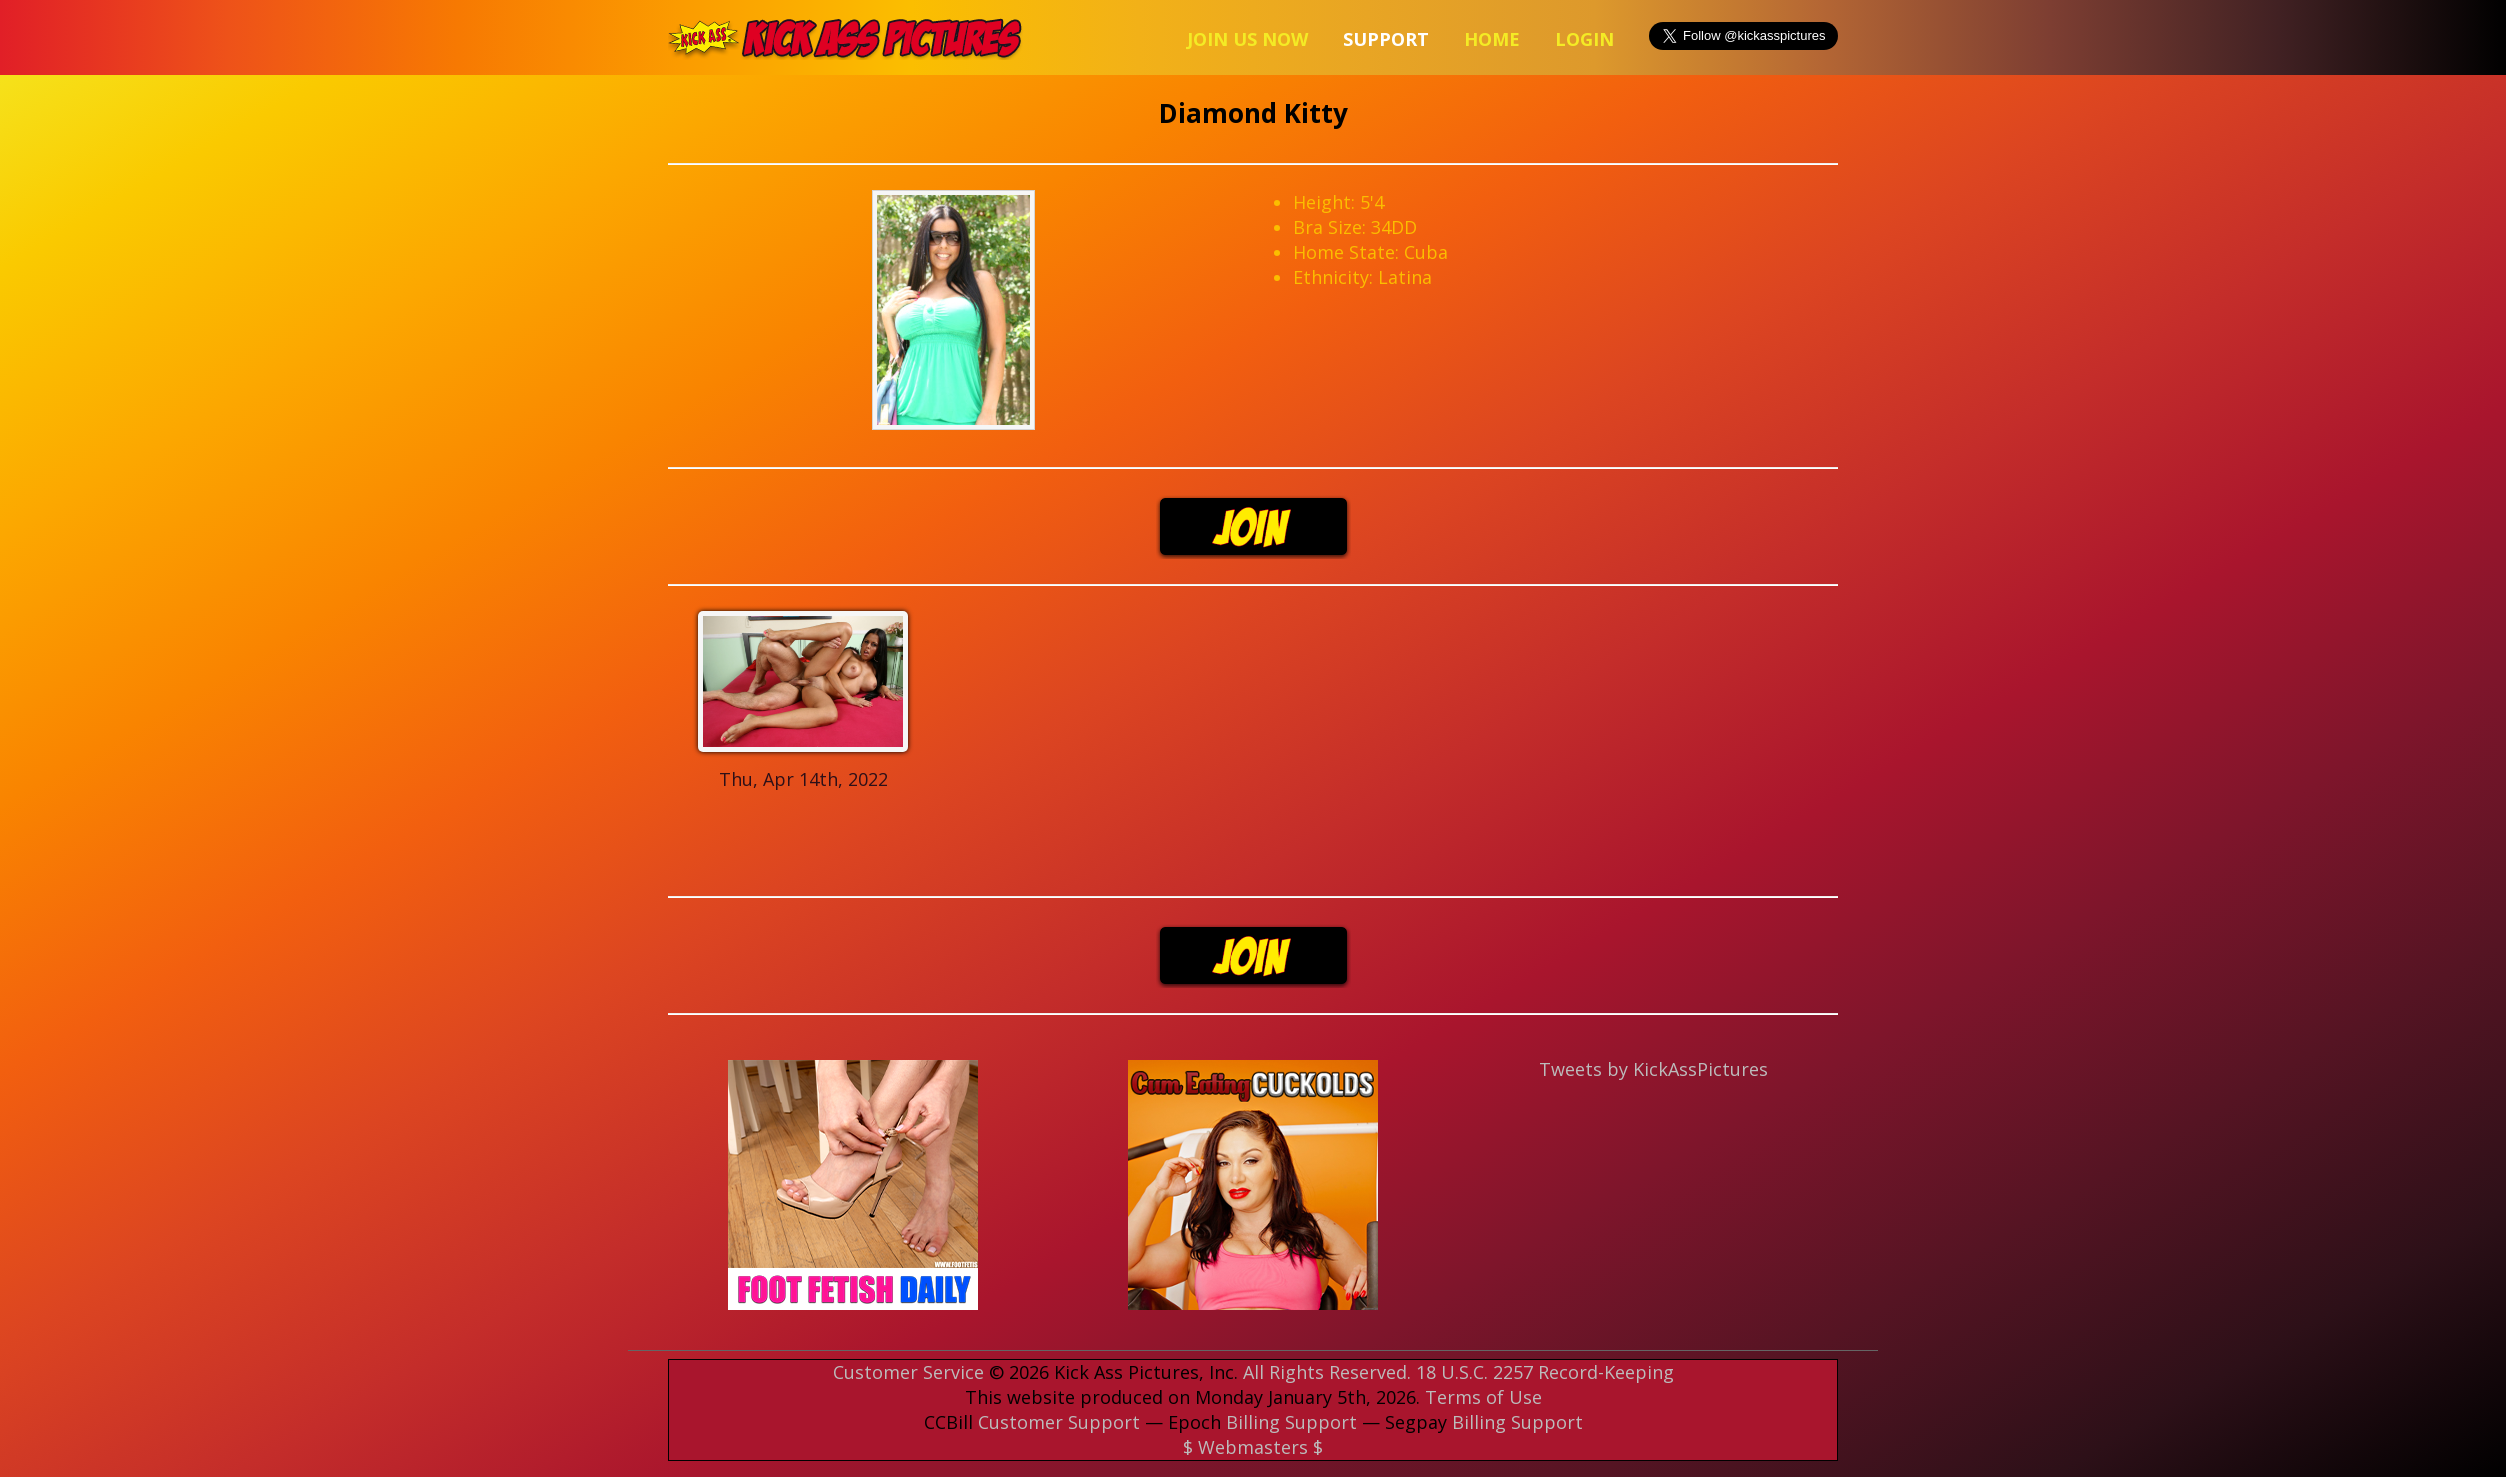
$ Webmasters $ (1253, 1447)
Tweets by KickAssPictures (1653, 1069)
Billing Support (1291, 1422)
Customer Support (1059, 1422)
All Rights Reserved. (1327, 1372)
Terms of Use (1483, 1397)
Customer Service (908, 1372)
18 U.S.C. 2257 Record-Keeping (1545, 1372)
